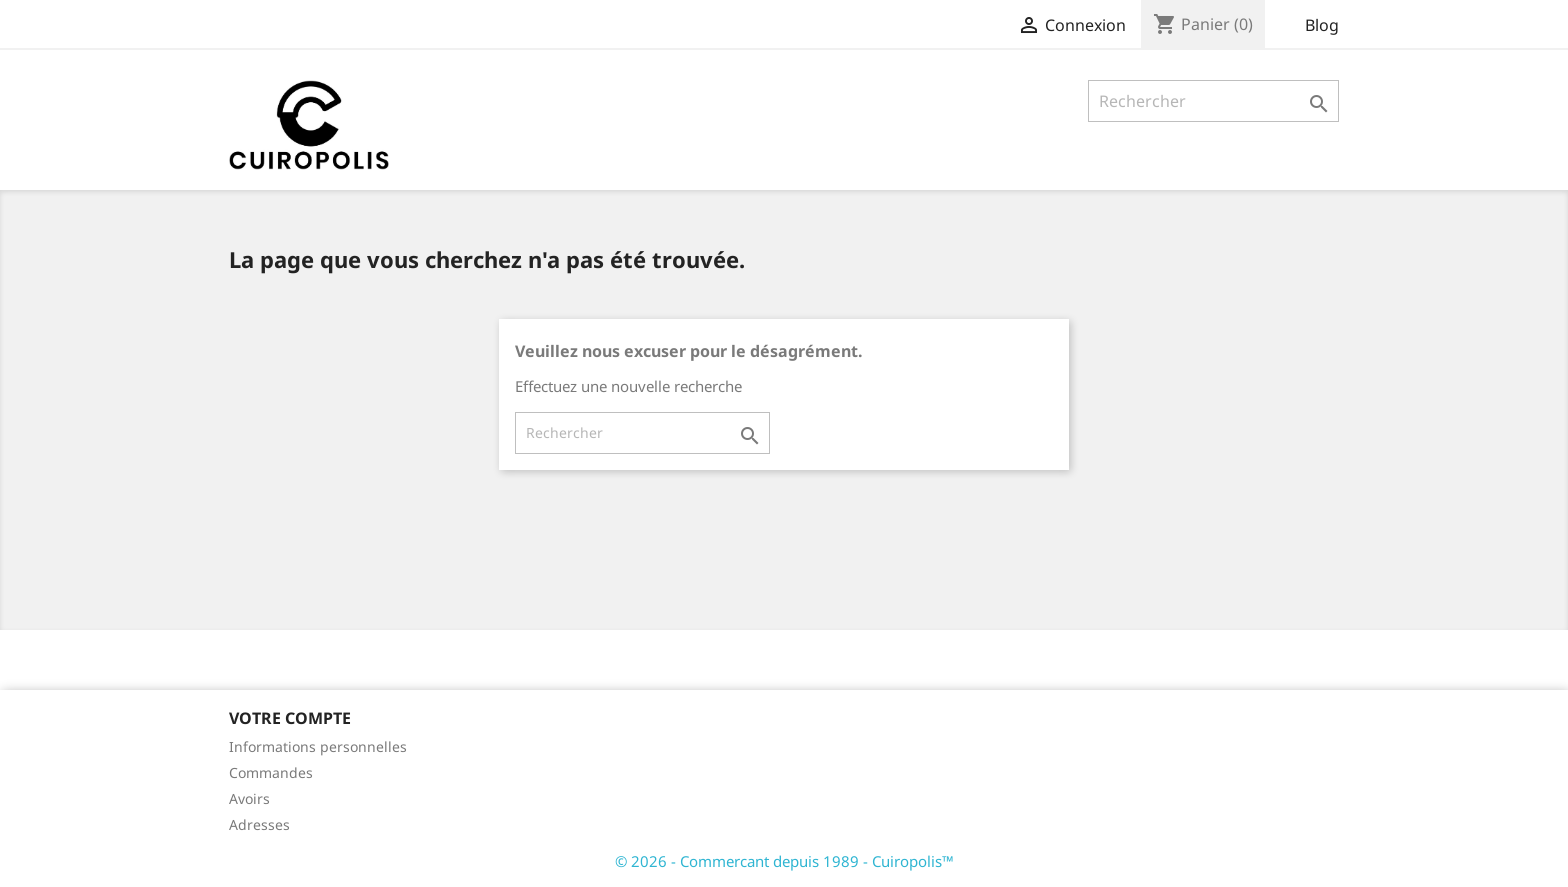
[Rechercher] (1213, 101)
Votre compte (290, 718)
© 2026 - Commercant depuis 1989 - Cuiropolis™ (784, 861)
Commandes (271, 772)
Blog (1322, 25)
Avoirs (249, 798)
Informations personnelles (318, 746)
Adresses (259, 824)
